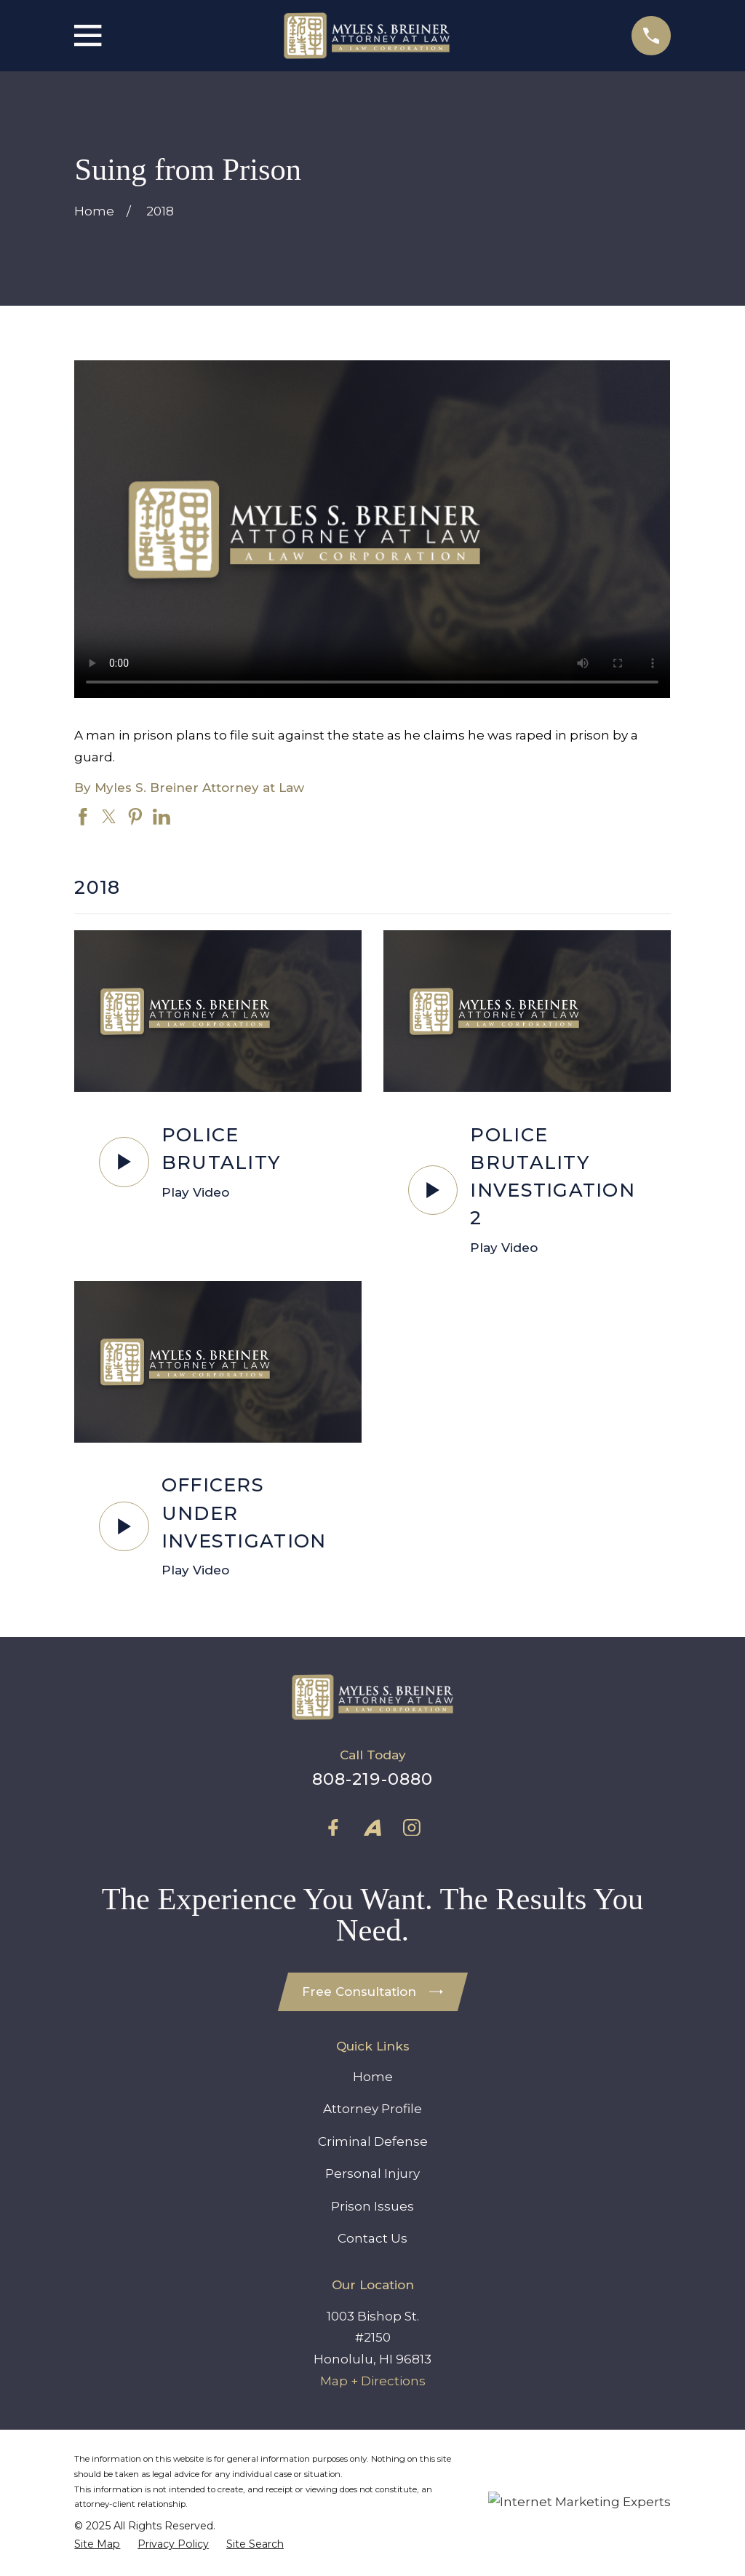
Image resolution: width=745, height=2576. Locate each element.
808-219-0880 (373, 1779)
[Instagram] (412, 1827)
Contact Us (372, 2238)
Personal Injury (372, 2173)
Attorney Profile (372, 2108)
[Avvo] (372, 1827)
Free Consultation (372, 1991)
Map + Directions (373, 2381)
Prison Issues (372, 2206)
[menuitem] (97, 2544)
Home (373, 2076)
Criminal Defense (373, 2141)
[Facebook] (333, 1827)
